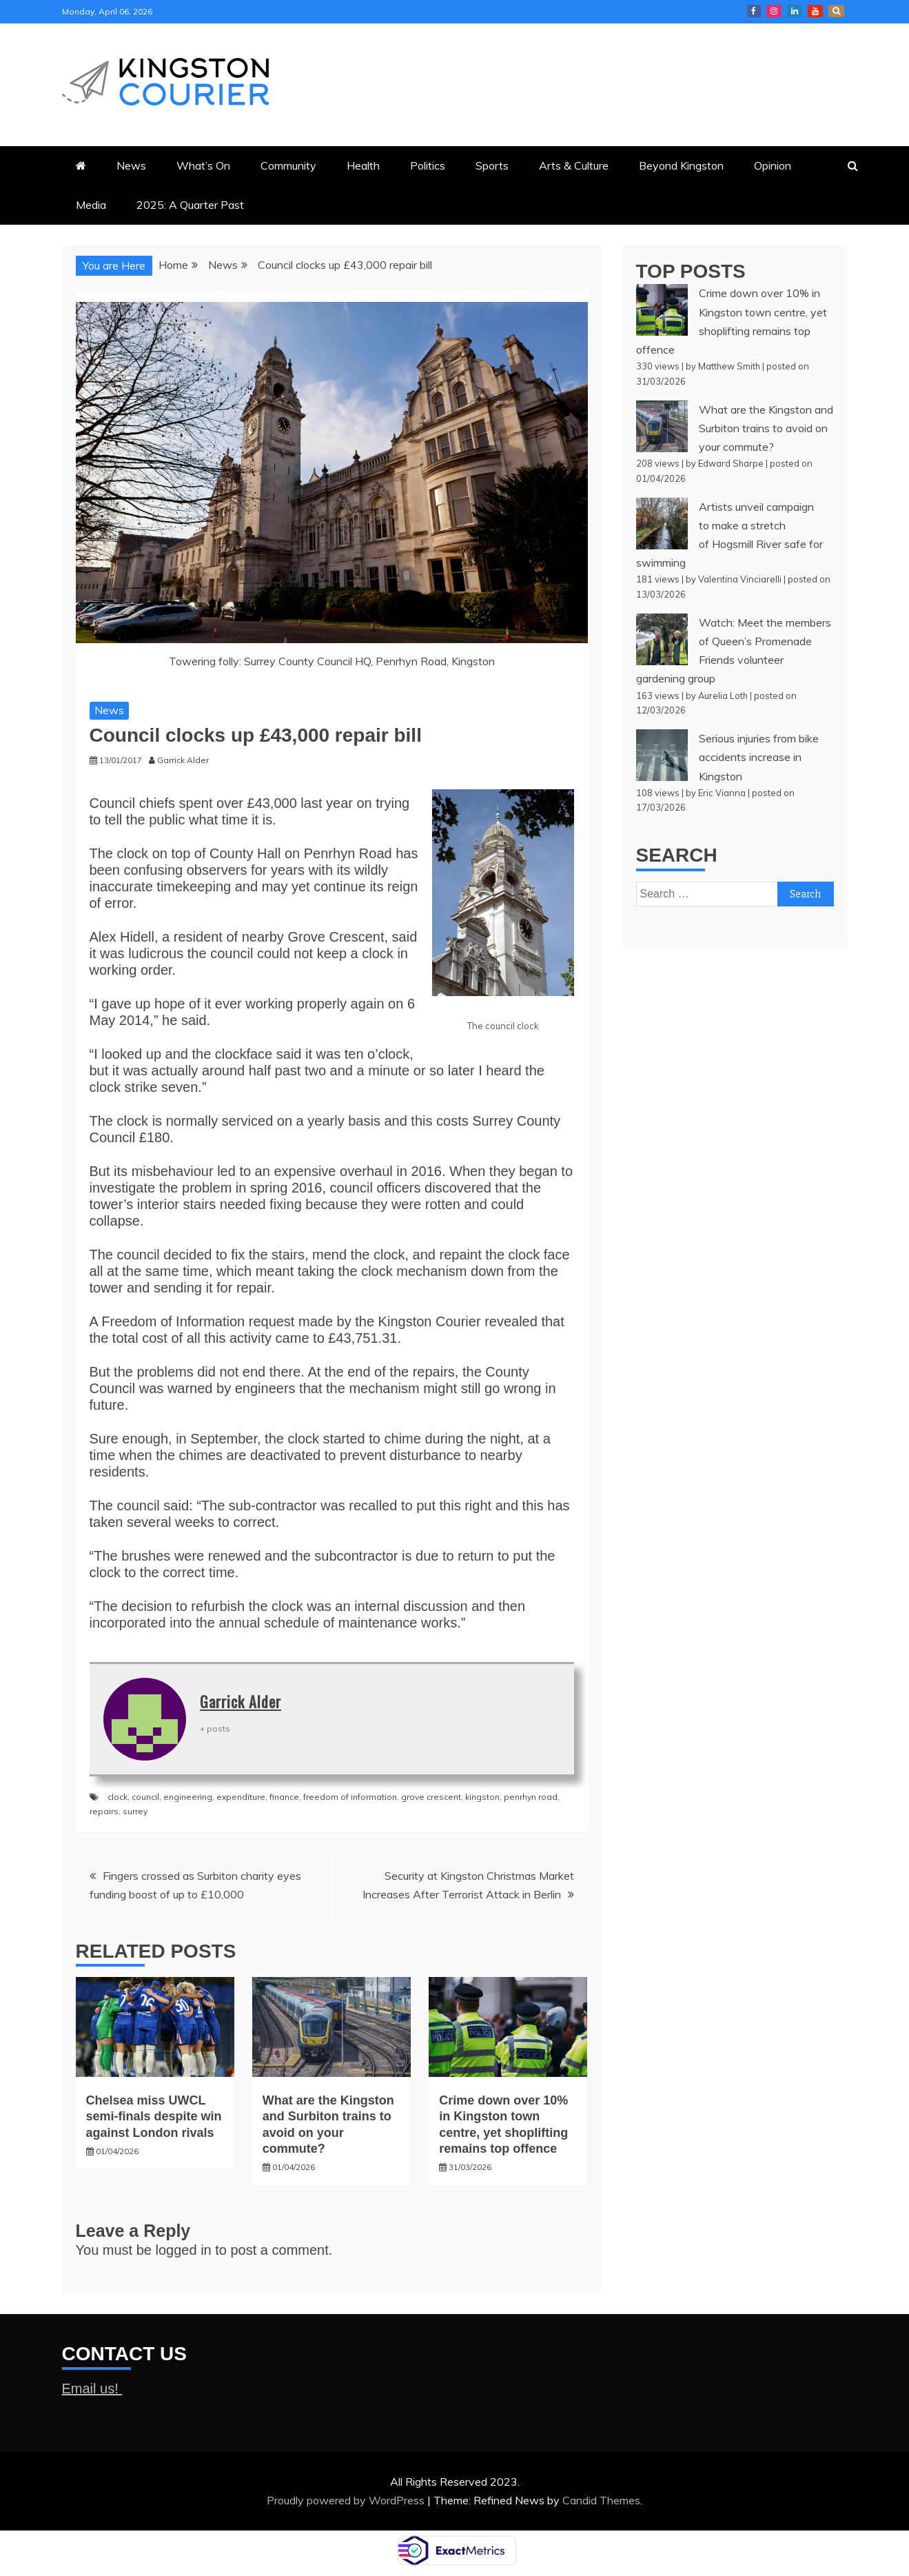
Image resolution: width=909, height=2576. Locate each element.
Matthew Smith (729, 366)
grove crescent (431, 1797)
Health (363, 165)
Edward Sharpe (731, 463)
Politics (427, 165)
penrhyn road (531, 1797)
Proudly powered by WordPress (347, 2500)
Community (288, 165)
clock (117, 1797)
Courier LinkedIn (794, 11)
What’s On (203, 165)
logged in (184, 2250)
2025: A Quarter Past (190, 205)
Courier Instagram (774, 11)
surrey (135, 1811)
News (131, 165)
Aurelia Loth (723, 695)
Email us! (92, 2388)
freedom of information (350, 1797)
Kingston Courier (754, 11)
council (145, 1797)
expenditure (240, 1797)
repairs (104, 1811)
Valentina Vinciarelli (740, 579)
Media (91, 205)
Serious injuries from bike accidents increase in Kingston (759, 756)
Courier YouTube (815, 11)
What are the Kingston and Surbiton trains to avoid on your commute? (766, 428)
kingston (482, 1797)
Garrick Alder (240, 1701)
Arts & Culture (574, 165)
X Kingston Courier (836, 11)
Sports (492, 165)
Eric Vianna (722, 792)
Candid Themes (601, 2500)
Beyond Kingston (681, 165)
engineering (187, 1797)
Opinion (772, 165)
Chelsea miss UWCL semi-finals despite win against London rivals (154, 2116)
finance (284, 1797)
